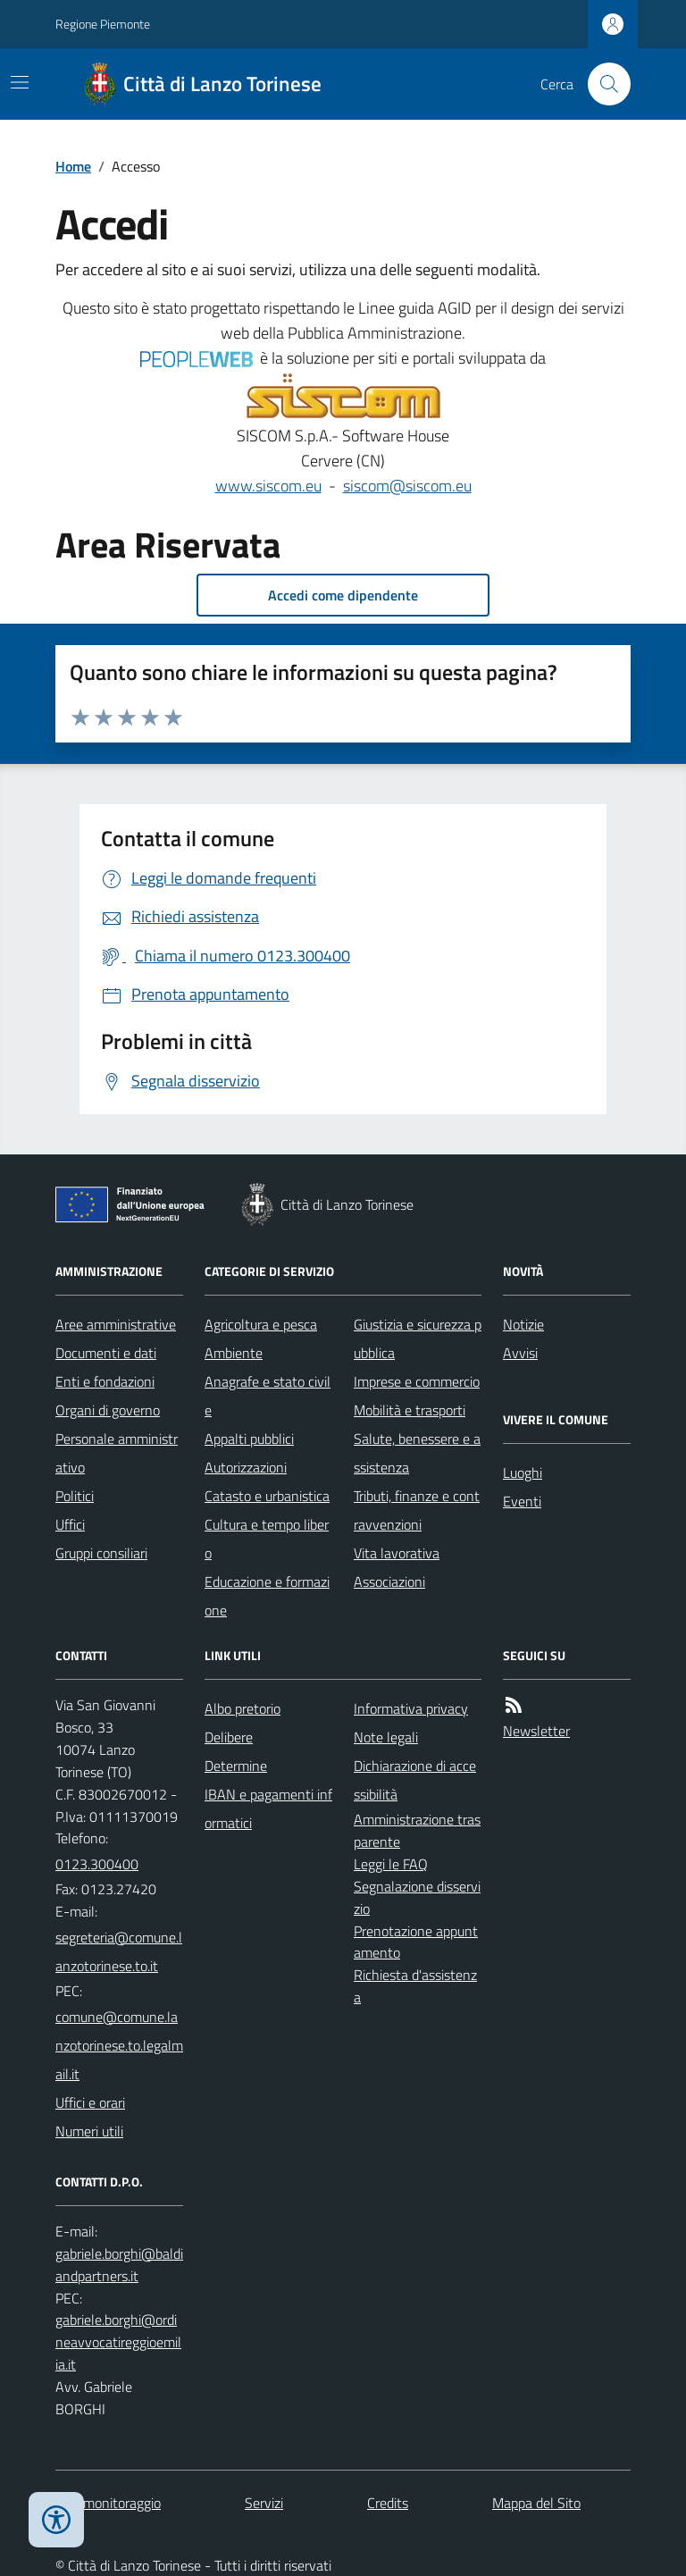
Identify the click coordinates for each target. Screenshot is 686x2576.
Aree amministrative (115, 1324)
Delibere (229, 1737)
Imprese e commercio (417, 1381)
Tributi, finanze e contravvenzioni (417, 1510)
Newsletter (536, 1730)
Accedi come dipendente (343, 595)
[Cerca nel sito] (602, 84)
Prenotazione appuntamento (416, 1942)
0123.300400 (96, 1864)
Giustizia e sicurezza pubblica (417, 1338)
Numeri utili (89, 2131)
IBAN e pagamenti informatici (268, 1808)
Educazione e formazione (267, 1596)
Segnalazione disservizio (417, 1897)
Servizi (264, 2502)
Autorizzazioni (246, 1467)
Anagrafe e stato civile (267, 1396)
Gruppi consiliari (101, 1553)
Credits (387, 2502)
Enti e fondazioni (105, 1381)
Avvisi (520, 1353)
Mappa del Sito (536, 2502)
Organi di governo (107, 1410)
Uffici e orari (90, 2102)
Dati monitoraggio (108, 2502)
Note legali (386, 1737)
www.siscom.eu (268, 486)
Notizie (523, 1324)
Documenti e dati (105, 1353)
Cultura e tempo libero (267, 1539)
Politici (74, 1495)
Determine (236, 1765)
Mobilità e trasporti (409, 1410)
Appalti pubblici (249, 1438)
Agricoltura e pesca (261, 1324)
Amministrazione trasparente (417, 1830)
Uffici (70, 1524)
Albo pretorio (242, 1708)
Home (73, 166)
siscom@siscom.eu (407, 486)
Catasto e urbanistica (267, 1495)
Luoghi (522, 1472)
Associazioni (389, 1581)
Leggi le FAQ (391, 1864)
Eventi (522, 1501)
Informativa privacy (411, 1708)
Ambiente (234, 1353)
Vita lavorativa (396, 1553)
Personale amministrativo (116, 1453)
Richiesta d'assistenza (415, 1986)
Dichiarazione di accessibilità (415, 1780)
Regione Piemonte (102, 23)
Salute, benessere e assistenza (417, 1453)
